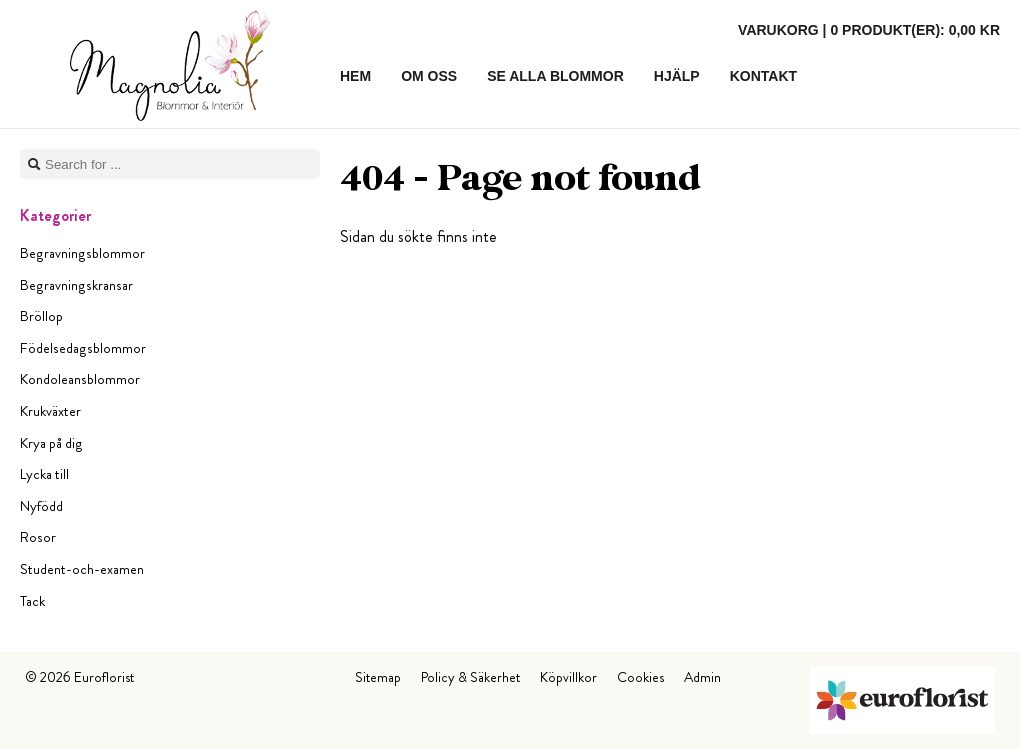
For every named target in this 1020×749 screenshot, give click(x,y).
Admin (702, 677)
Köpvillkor (568, 677)
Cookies (640, 677)
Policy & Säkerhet (470, 677)
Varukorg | (869, 30)
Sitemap (378, 677)
